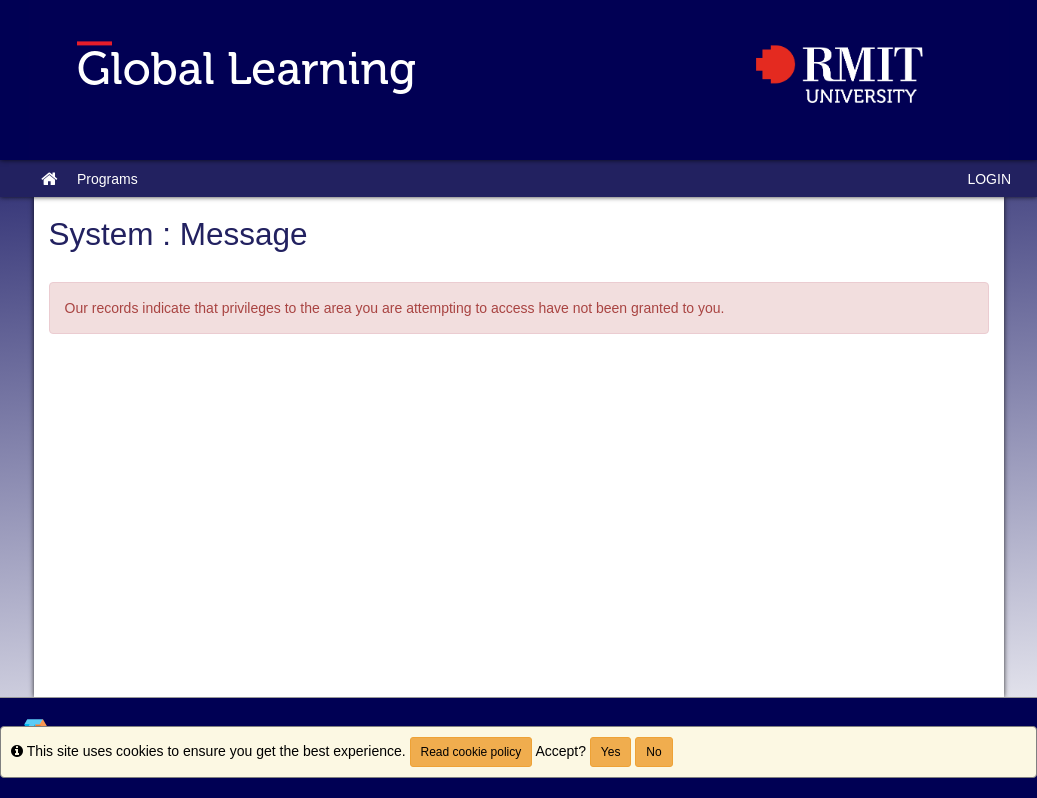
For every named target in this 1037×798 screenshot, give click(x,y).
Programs (107, 179)
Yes (611, 752)
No (653, 752)
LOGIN (989, 179)
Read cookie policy (471, 752)
